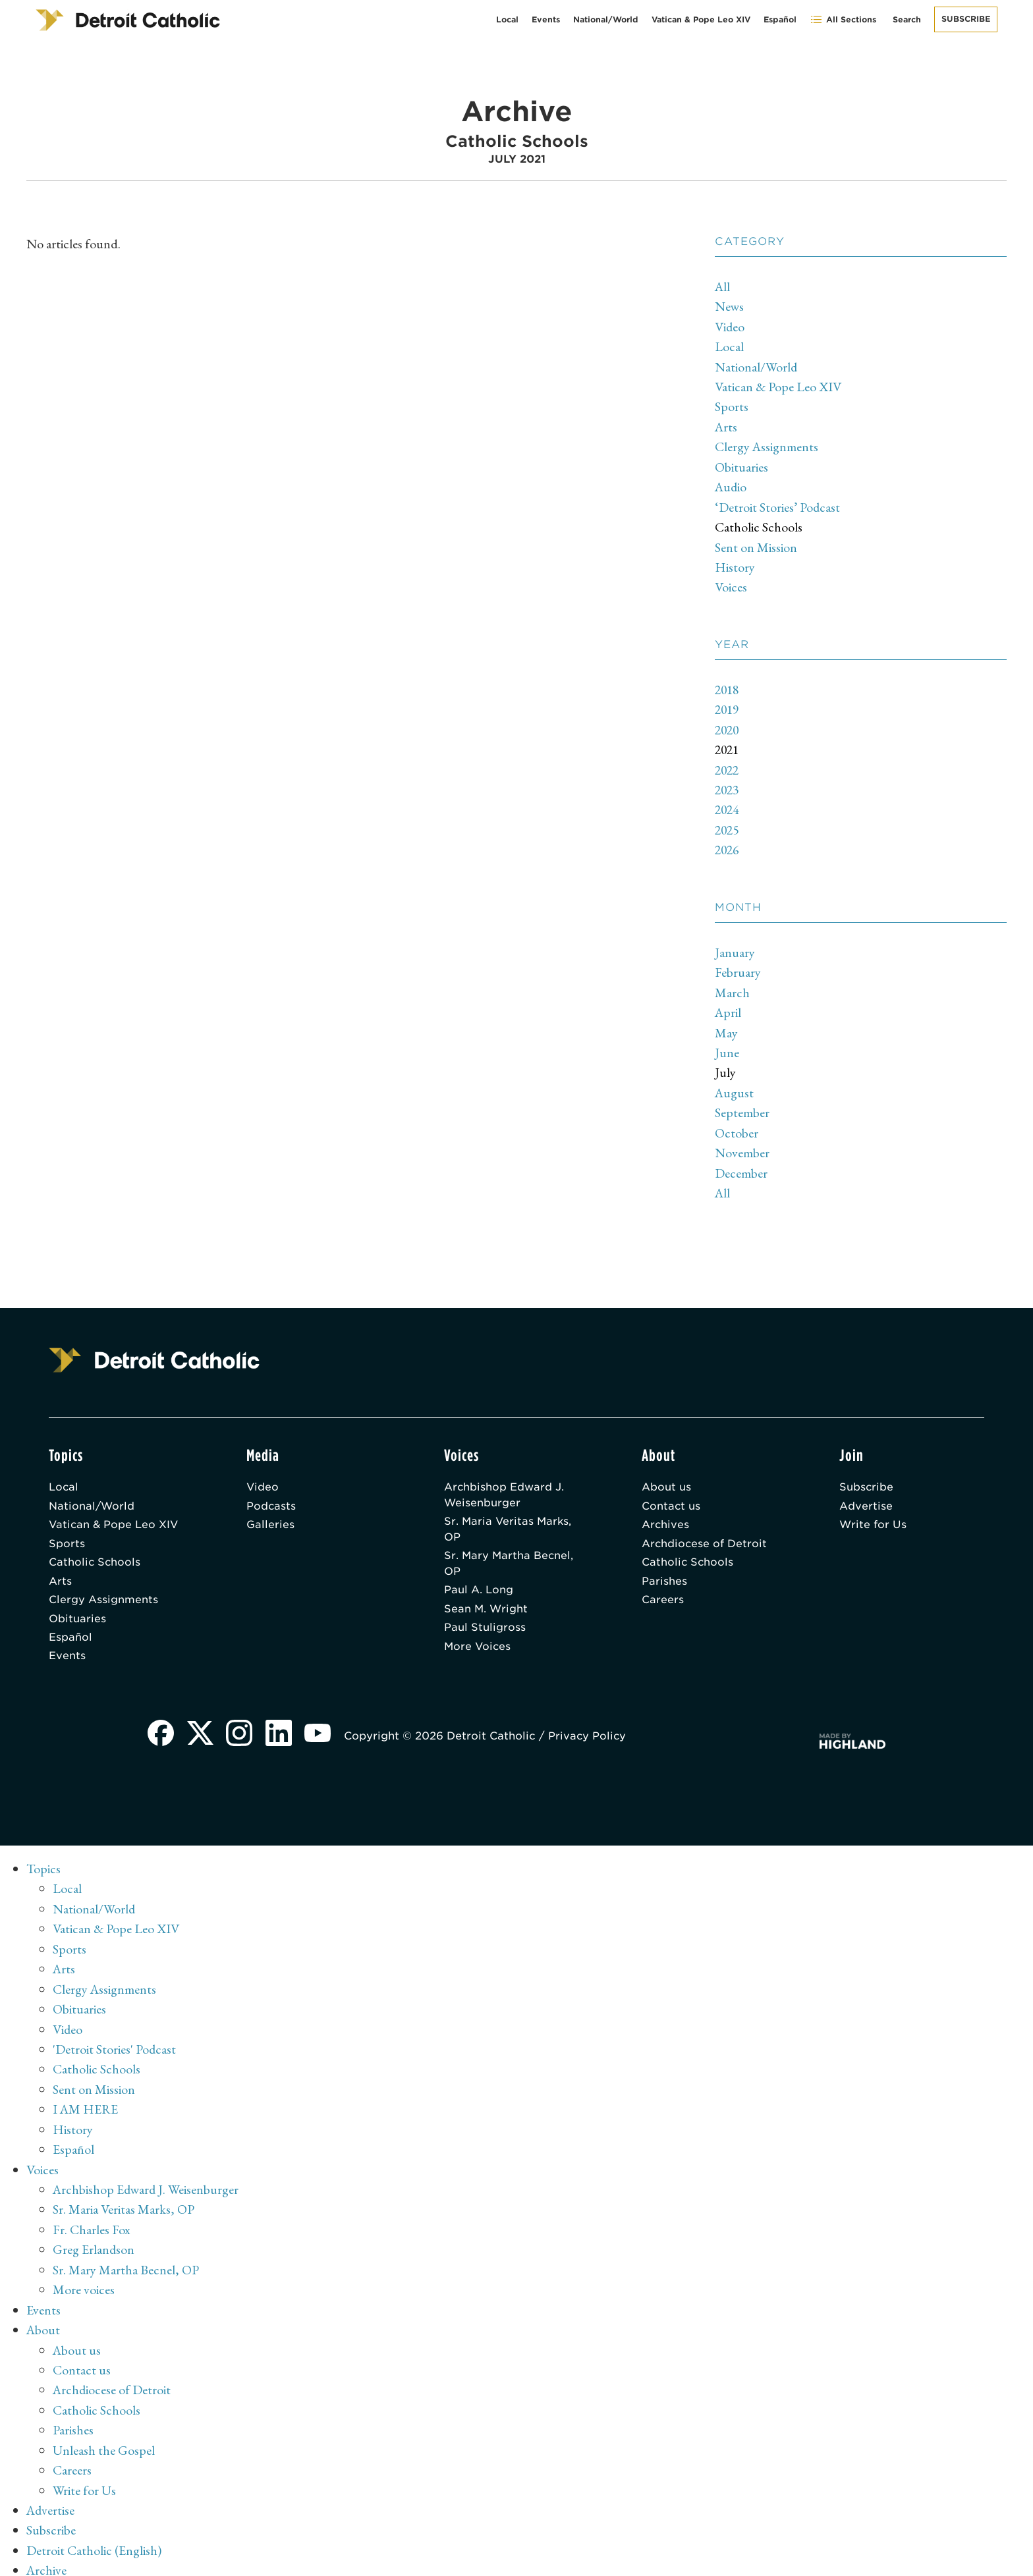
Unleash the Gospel (104, 2434)
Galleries (270, 1514)
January (735, 945)
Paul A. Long (478, 1581)
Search (907, 19)
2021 (728, 744)
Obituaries (741, 464)
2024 (728, 803)
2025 (728, 823)
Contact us (671, 1495)
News (729, 306)
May (726, 1024)
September (742, 1103)
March (732, 984)
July (725, 1063)
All (723, 286)
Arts (727, 424)
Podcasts (271, 1495)
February (738, 964)
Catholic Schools (758, 523)
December (741, 1162)
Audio (731, 484)
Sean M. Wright (486, 1600)
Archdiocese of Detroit (705, 1533)
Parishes (664, 1572)
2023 (728, 783)
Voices (731, 582)
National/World (605, 19)
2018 (728, 685)
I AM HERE (86, 2098)
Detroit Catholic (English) (93, 2533)
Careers (663, 1591)
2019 (728, 704)
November (742, 1142)
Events (546, 19)
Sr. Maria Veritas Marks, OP (509, 1519)
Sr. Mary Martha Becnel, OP (509, 1554)
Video (730, 326)
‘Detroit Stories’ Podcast (778, 503)
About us (666, 1476)
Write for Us (873, 1514)
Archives (666, 1514)
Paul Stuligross (485, 1619)
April (728, 1004)
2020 (728, 724)
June (727, 1044)
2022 (728, 764)
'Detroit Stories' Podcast (115, 2039)
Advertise (866, 1495)
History (735, 563)
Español (780, 19)
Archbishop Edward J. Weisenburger (504, 1484)
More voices (84, 2276)
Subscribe (965, 19)
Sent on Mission (756, 543)
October (736, 1123)
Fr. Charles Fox (91, 2217)
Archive (47, 2553)
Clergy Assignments (767, 444)
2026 (728, 843)
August (735, 1083)
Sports (731, 405)
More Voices (478, 1638)
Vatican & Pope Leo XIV (701, 19)
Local (507, 19)
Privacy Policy (588, 1728)
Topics (43, 1861)
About (43, 2315)
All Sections (843, 19)
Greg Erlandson (94, 2236)
